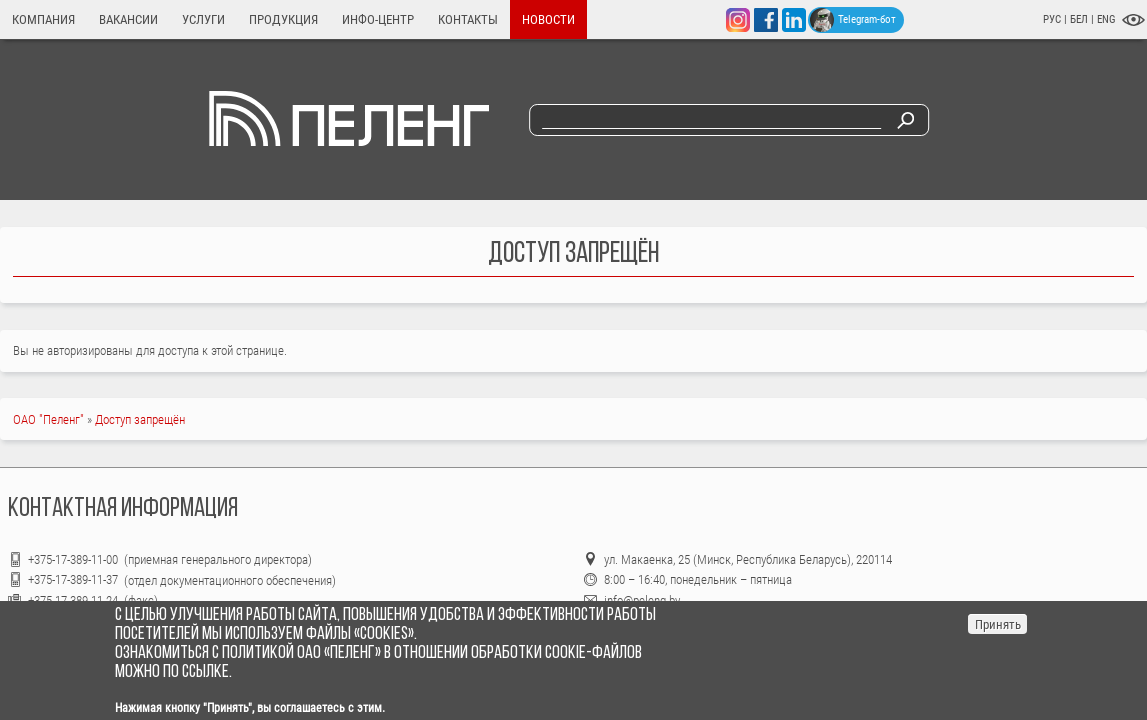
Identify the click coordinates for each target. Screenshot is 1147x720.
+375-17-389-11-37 (73, 579)
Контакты (468, 19)
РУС (1052, 19)
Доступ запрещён (140, 419)
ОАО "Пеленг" (48, 419)
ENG (1106, 19)
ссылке (205, 672)
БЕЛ (1080, 19)
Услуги (203, 19)
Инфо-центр (378, 19)
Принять (998, 624)
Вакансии (128, 19)
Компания (43, 19)
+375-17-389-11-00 (74, 559)
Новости (548, 19)
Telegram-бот (853, 20)
